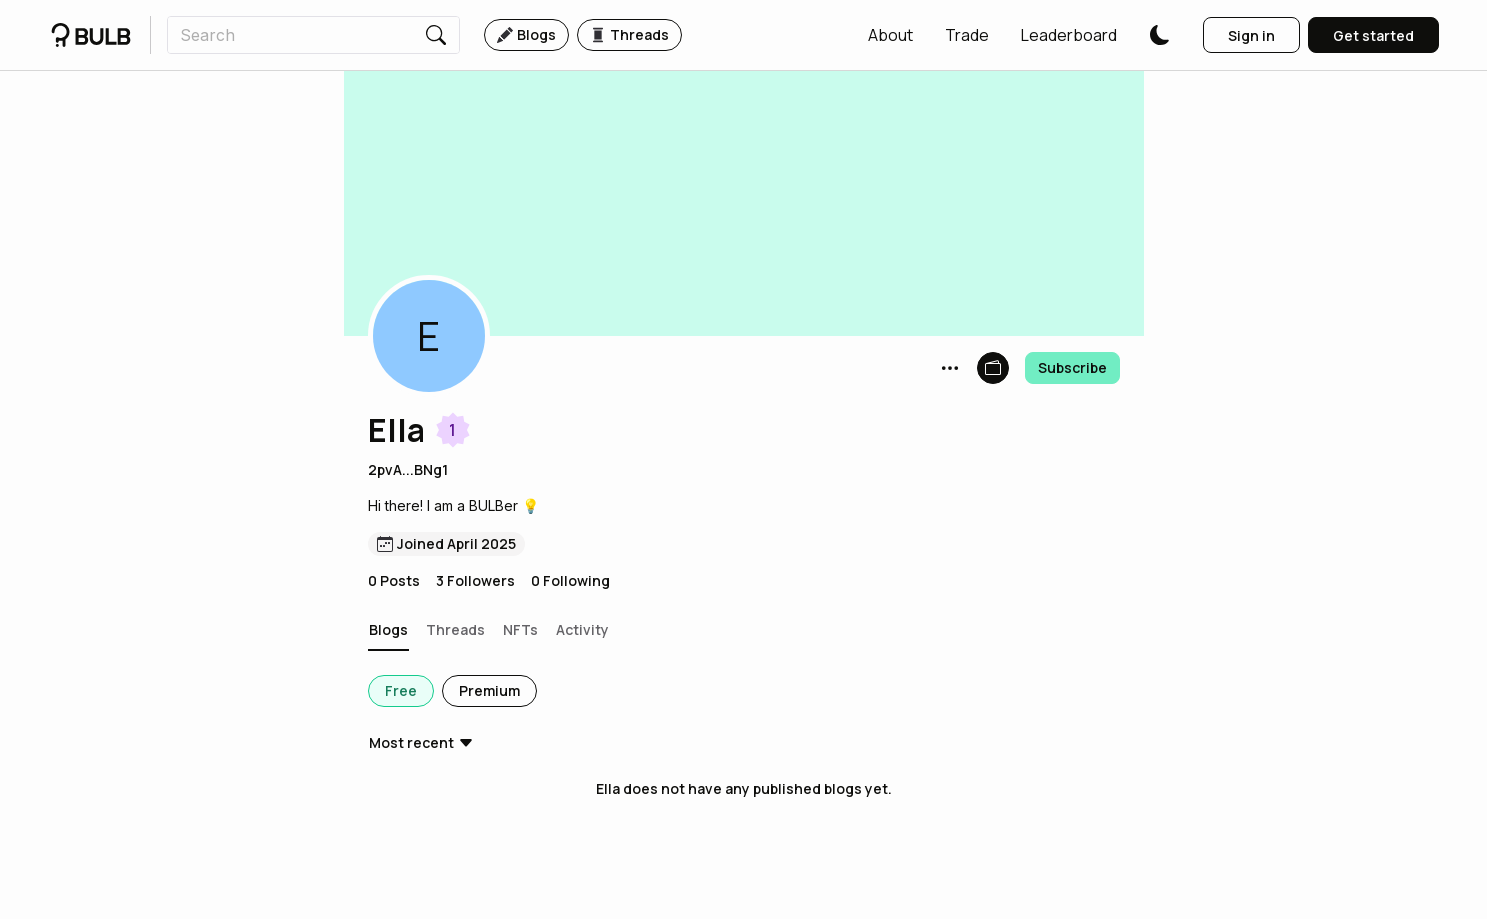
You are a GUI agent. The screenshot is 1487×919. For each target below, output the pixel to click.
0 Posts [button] (394, 580)
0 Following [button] (570, 580)
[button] (890, 35)
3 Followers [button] (475, 580)
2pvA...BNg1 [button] (408, 469)
